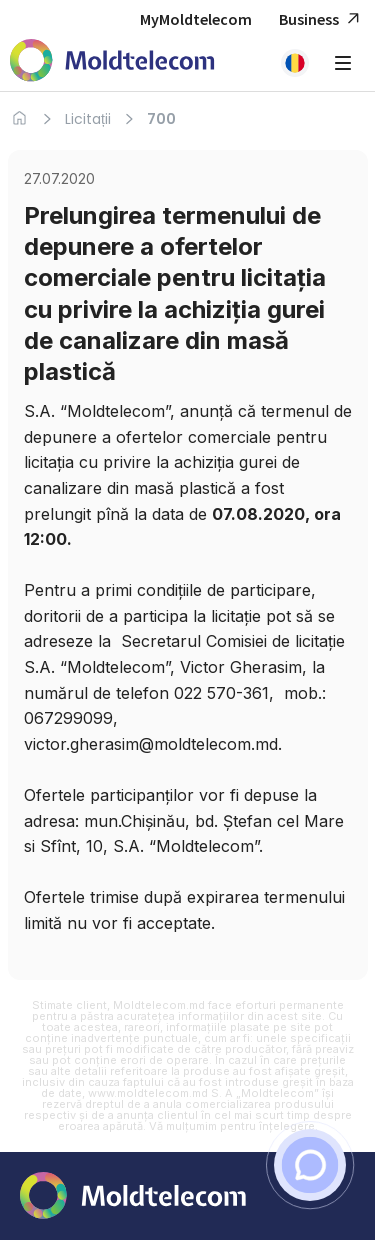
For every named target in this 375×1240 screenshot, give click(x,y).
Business (322, 19)
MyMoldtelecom (196, 19)
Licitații (88, 119)
